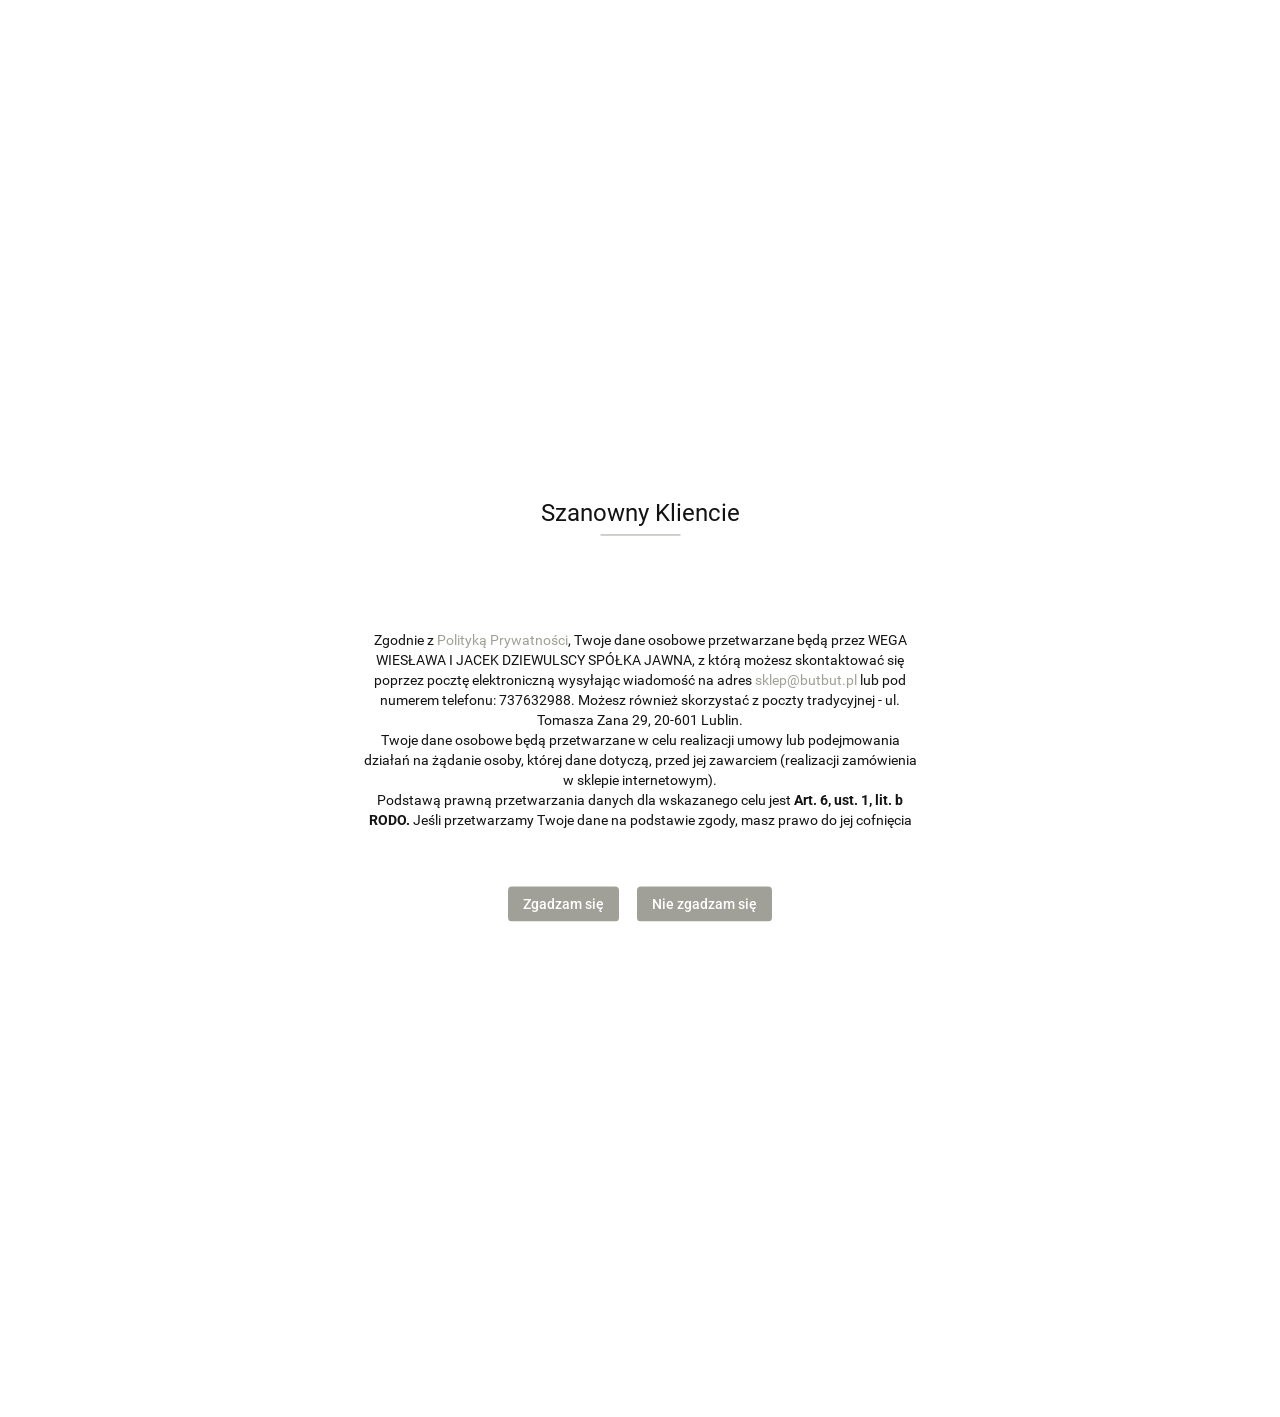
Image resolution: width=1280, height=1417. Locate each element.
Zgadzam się (563, 904)
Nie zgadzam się (704, 904)
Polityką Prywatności (502, 640)
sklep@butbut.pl (806, 680)
